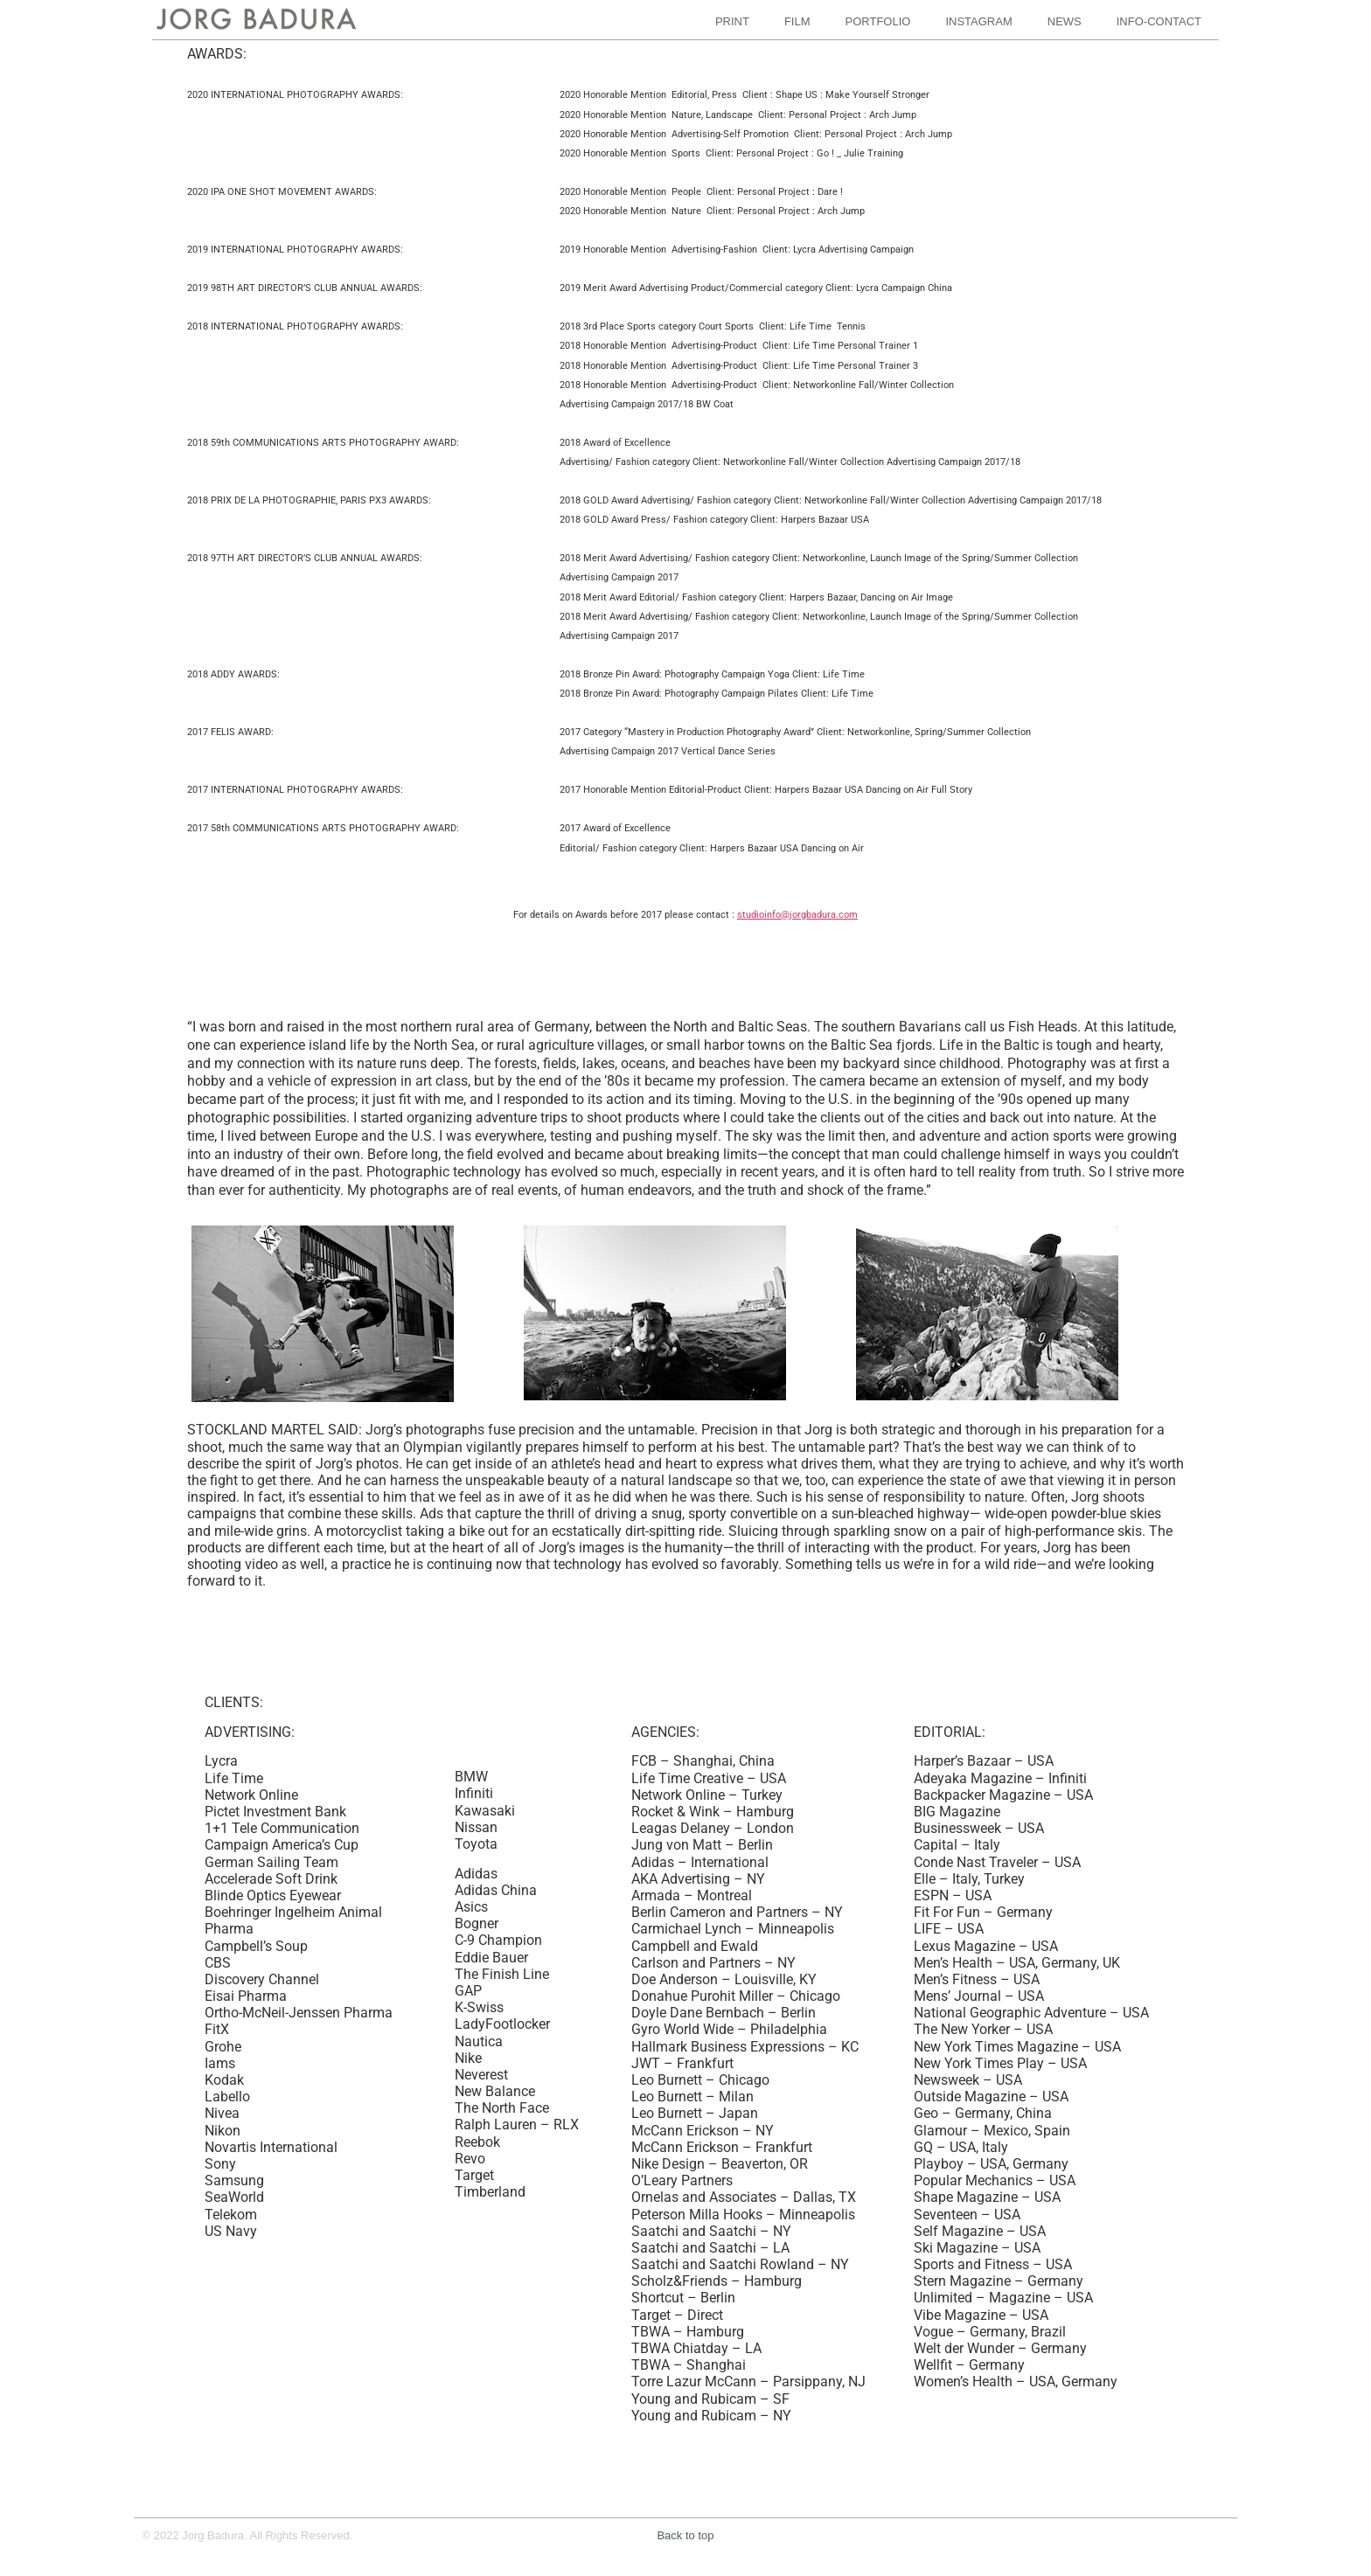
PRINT (732, 21)
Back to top (685, 2535)
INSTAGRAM (978, 21)
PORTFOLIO (878, 21)
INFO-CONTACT (1159, 21)
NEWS (1064, 21)
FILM (797, 21)
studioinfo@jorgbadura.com (797, 914)
